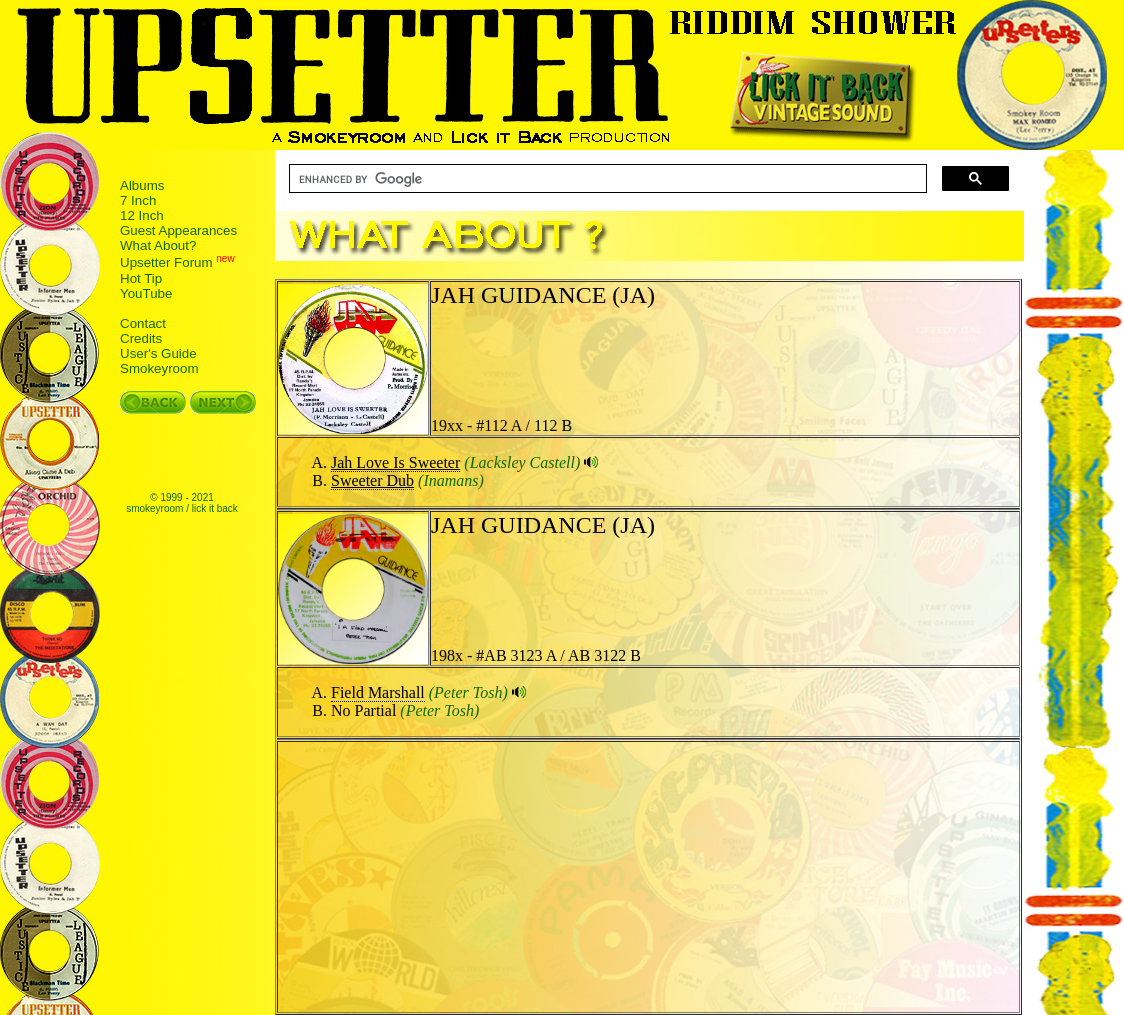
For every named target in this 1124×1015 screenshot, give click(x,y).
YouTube (146, 293)
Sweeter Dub (372, 480)
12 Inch (142, 215)
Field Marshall (378, 692)
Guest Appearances (178, 230)
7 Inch (138, 200)
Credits (141, 338)
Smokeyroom (159, 368)
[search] (606, 179)
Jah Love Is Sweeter (395, 462)
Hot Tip (141, 278)
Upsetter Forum (166, 263)
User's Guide (158, 353)
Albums (142, 185)
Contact (143, 323)
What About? (158, 245)
